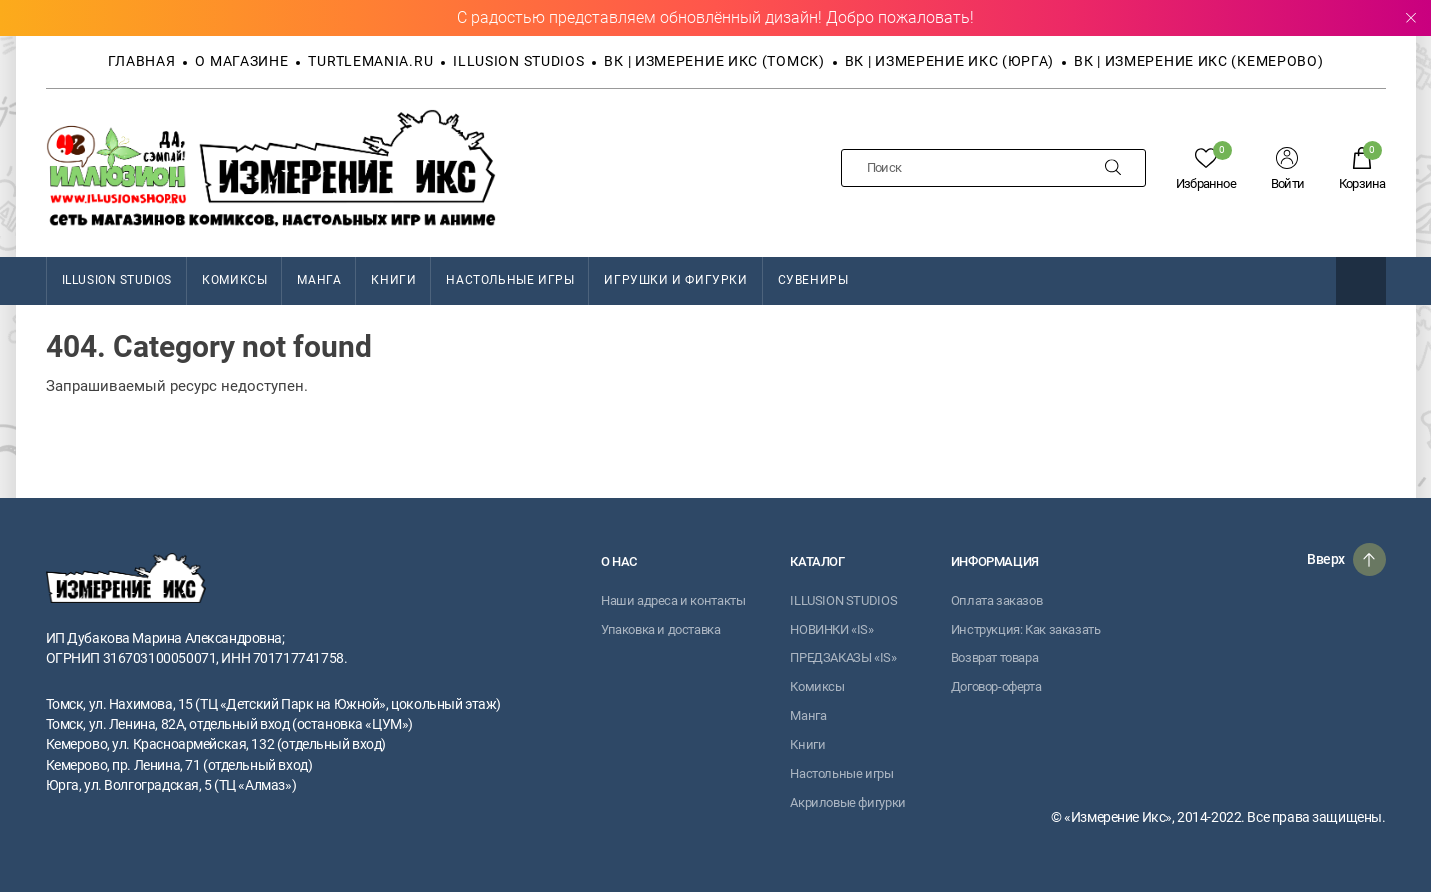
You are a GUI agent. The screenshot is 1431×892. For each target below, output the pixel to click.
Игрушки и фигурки (675, 280)
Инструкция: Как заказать (1026, 629)
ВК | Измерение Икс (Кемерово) (1198, 61)
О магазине (241, 61)
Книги (393, 280)
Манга (319, 280)
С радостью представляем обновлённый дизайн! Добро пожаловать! (715, 17)
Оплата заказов (997, 600)
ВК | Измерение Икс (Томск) (714, 61)
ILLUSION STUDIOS (117, 280)
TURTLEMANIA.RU (370, 61)
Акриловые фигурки (847, 802)
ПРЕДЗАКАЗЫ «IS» (843, 657)
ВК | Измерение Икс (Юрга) (950, 61)
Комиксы (234, 280)
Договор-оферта (996, 686)
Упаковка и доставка (661, 629)
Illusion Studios (518, 61)
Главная (142, 61)
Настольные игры (510, 280)
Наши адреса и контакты (673, 600)
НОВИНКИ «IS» (831, 629)
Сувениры (813, 280)
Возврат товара (995, 657)
